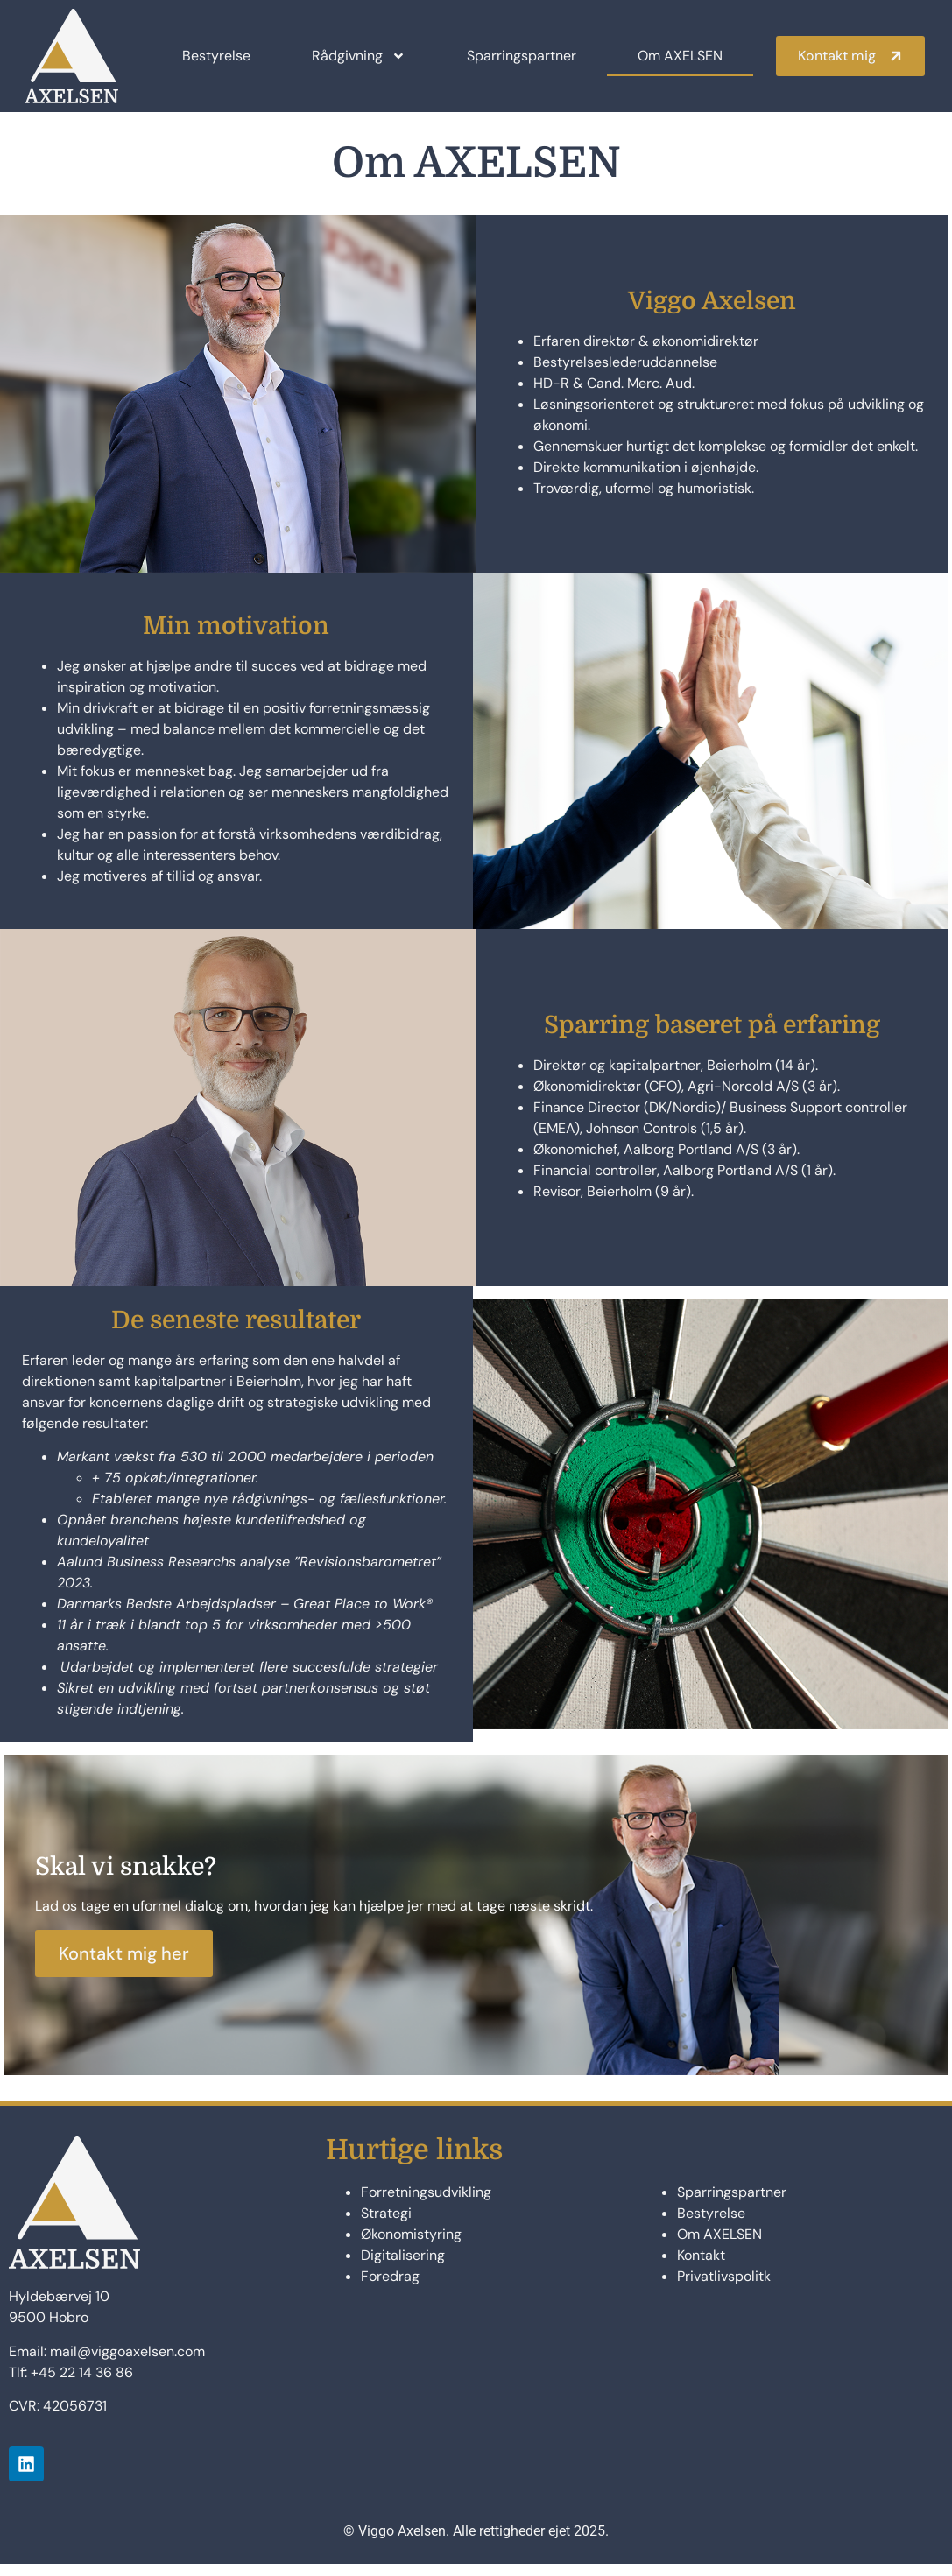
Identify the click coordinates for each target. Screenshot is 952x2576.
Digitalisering (403, 2267)
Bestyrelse (216, 55)
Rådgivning (358, 56)
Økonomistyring (411, 2246)
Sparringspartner (521, 55)
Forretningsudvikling (426, 2204)
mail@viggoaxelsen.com (127, 2363)
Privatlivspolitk (724, 2288)
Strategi (386, 2225)
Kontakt (701, 2267)
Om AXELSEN (680, 55)
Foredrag (390, 2288)
